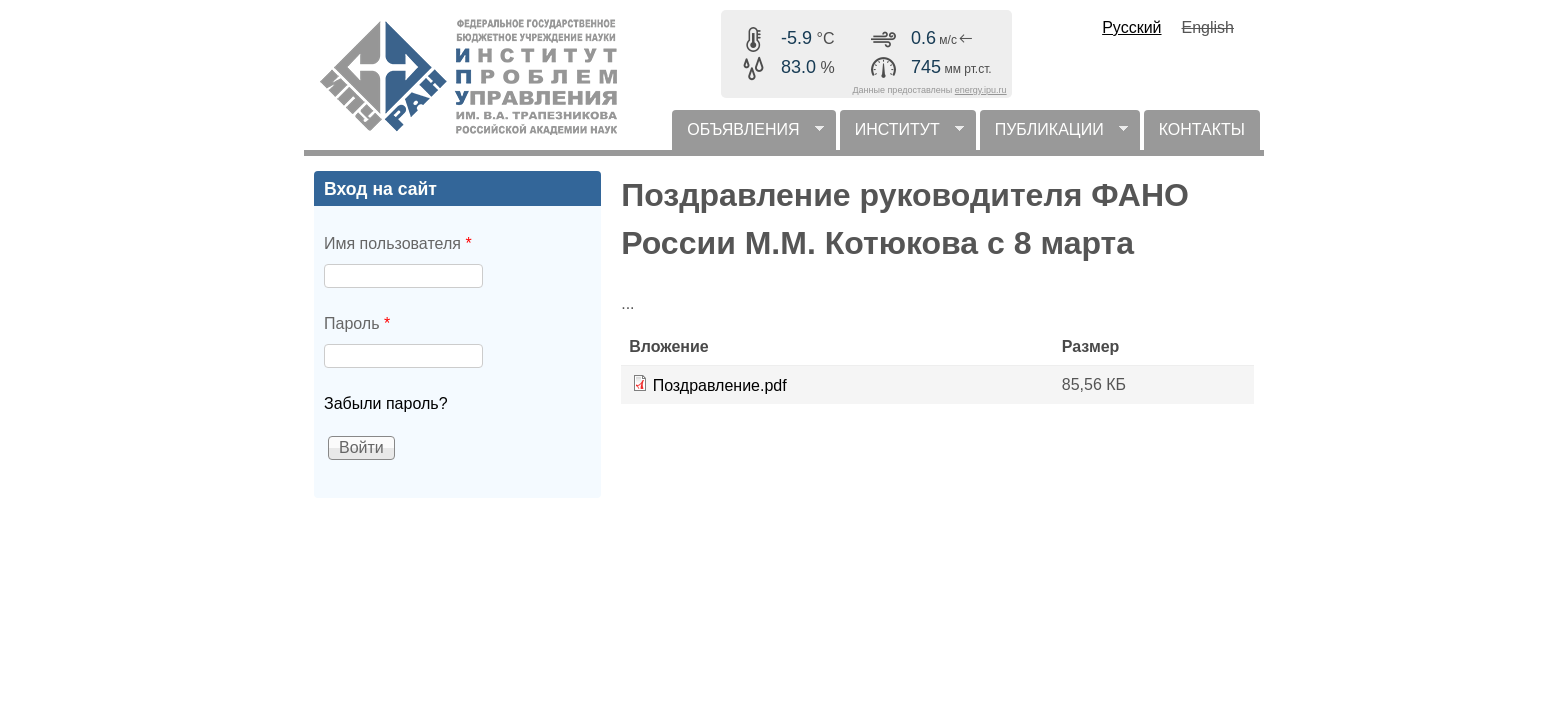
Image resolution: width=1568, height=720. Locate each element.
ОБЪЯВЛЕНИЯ (747, 135)
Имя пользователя (398, 243)
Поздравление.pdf (720, 385)
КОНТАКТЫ (1202, 129)
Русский (1131, 27)
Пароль (357, 323)
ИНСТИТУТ (902, 135)
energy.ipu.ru (981, 90)
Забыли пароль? (386, 403)
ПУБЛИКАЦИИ (1054, 135)
